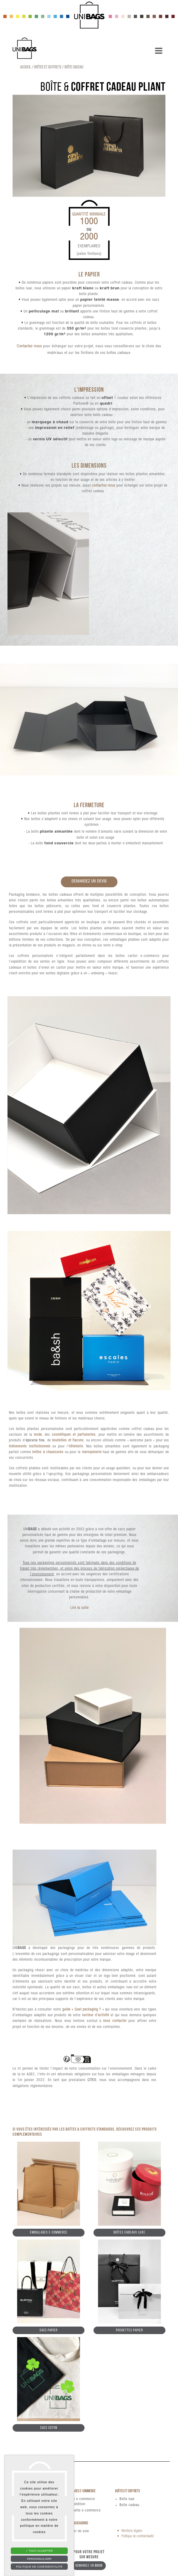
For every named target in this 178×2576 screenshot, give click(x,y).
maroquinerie (92, 1452)
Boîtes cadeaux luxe (129, 2232)
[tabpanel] (89, 146)
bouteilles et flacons (68, 1440)
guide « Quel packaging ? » (83, 2009)
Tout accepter (39, 2550)
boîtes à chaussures (48, 1452)
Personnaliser (39, 2558)
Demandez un (89, 2566)
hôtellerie (76, 1446)
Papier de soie (78, 2531)
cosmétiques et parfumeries (74, 1435)
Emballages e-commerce (48, 2232)
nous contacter (114, 2021)
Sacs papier (49, 2330)
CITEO (92, 2080)
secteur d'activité (95, 2015)
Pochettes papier (129, 2330)
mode (38, 1435)
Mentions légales (131, 2531)
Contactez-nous (29, 346)
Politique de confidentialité (137, 2536)
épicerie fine (35, 1440)
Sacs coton (48, 2428)
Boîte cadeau (129, 2505)
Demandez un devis (89, 882)
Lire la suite (79, 1608)
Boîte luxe (127, 2499)
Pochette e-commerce (84, 2510)
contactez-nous (103, 485)
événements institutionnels (30, 1446)
